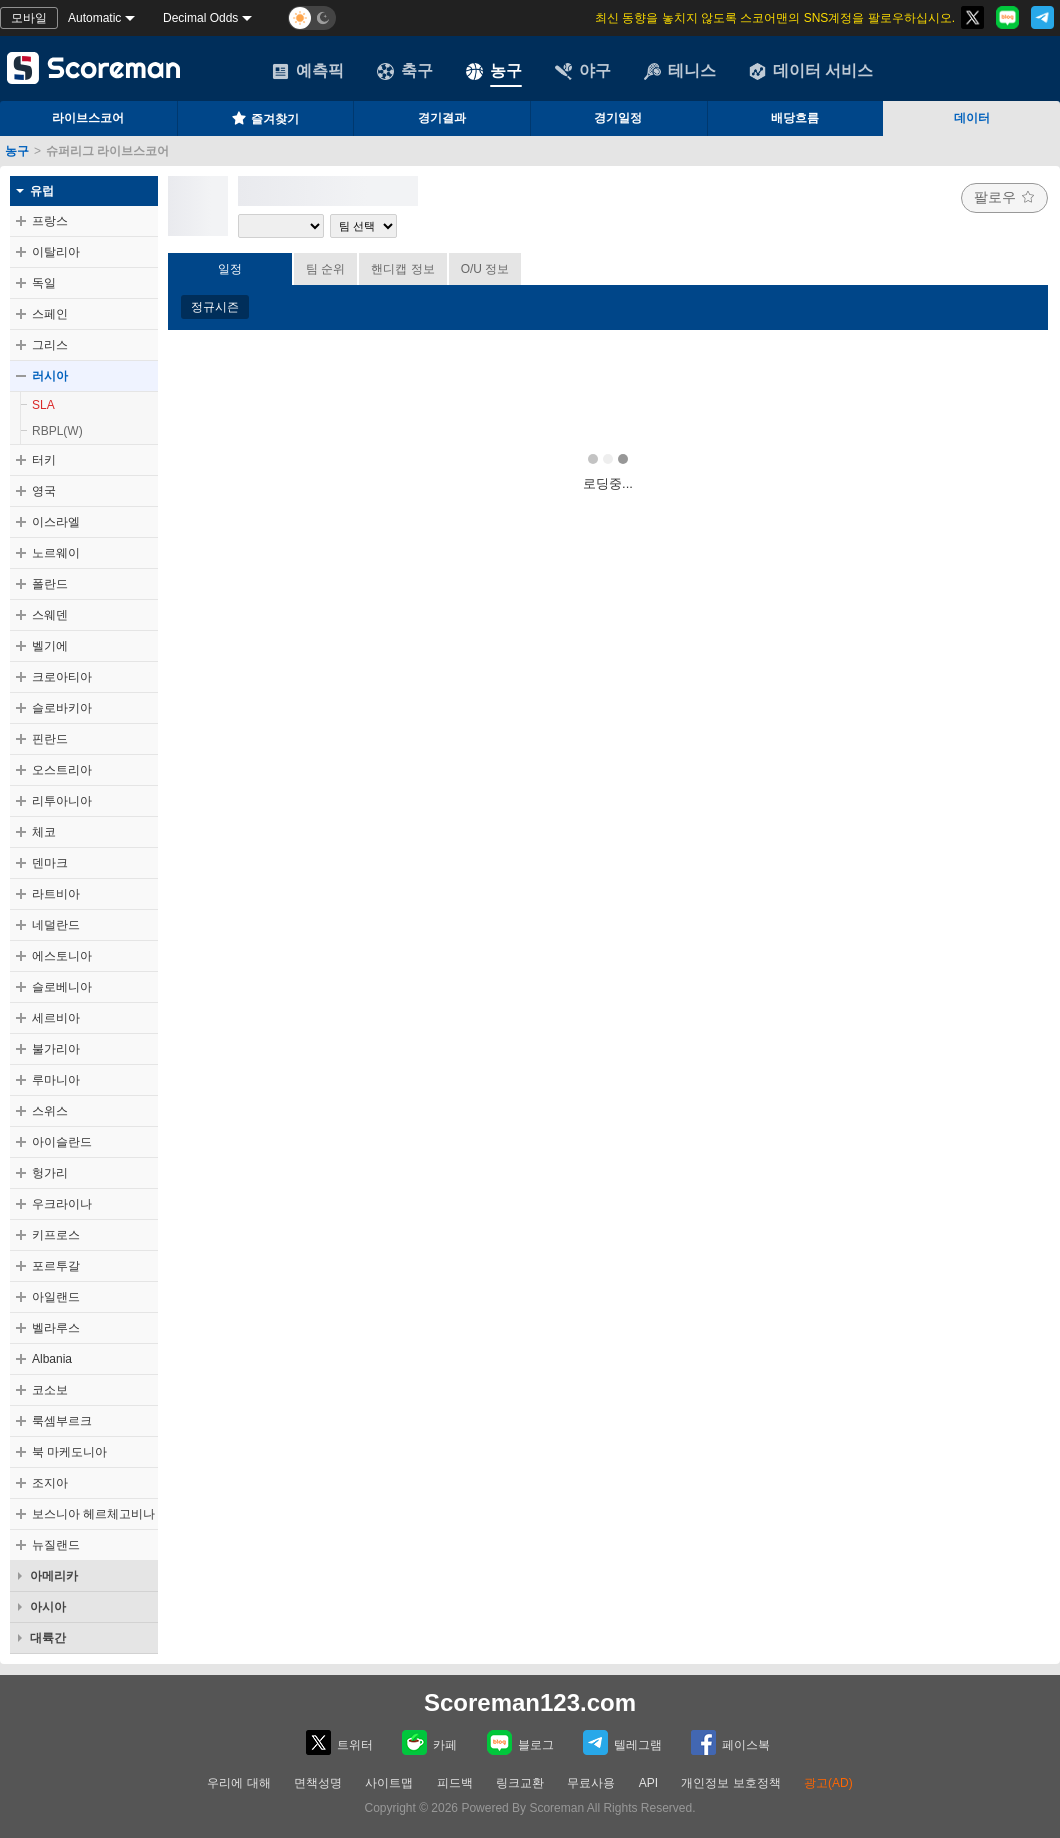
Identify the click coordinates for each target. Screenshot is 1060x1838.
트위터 (339, 1742)
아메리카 (54, 1576)
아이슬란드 (62, 1142)
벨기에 (50, 646)
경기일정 (618, 118)
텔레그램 (622, 1742)
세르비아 (56, 1018)
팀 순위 (325, 269)
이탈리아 (56, 252)
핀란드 (50, 739)
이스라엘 (56, 522)
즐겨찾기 (265, 118)
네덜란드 (56, 925)
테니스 (680, 71)
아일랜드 (56, 1297)
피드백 (455, 1783)
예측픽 (308, 71)
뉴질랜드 (56, 1545)
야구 (583, 71)
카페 (429, 1742)
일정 (230, 269)
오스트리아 (62, 770)
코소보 (50, 1390)
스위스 (50, 1111)
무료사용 (591, 1783)
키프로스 (56, 1235)
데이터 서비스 (811, 71)
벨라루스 (56, 1328)
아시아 (48, 1607)
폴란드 (50, 584)
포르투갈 (56, 1266)
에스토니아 (62, 956)
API (650, 1783)
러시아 (50, 376)
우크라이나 (62, 1204)
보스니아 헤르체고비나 (93, 1514)
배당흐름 (795, 118)
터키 (44, 460)
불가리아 (56, 1049)
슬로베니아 (62, 987)
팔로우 (1004, 197)
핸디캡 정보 (402, 269)
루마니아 (56, 1080)
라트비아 (56, 894)
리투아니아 (62, 801)
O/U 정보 (485, 269)
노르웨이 (56, 553)
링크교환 (520, 1783)
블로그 (520, 1742)
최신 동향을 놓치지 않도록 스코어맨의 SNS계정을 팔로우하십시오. (775, 18)
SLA (43, 405)
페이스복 (730, 1742)
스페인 (50, 314)
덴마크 (50, 863)
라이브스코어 (88, 118)
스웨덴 (50, 615)
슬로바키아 (62, 708)
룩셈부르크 (62, 1421)
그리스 (50, 345)
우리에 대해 (238, 1783)
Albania (52, 1359)
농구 (494, 71)
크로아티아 (62, 677)
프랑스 (50, 221)
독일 (44, 283)
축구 (405, 71)
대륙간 (48, 1638)
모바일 (29, 18)
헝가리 (50, 1173)
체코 (44, 832)
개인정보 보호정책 (730, 1783)
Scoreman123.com (530, 1702)
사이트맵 (389, 1783)
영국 (44, 491)
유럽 (42, 191)
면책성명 (318, 1783)
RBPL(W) (57, 431)
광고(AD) (828, 1783)
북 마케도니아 (69, 1452)
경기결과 (442, 118)
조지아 (50, 1483)
